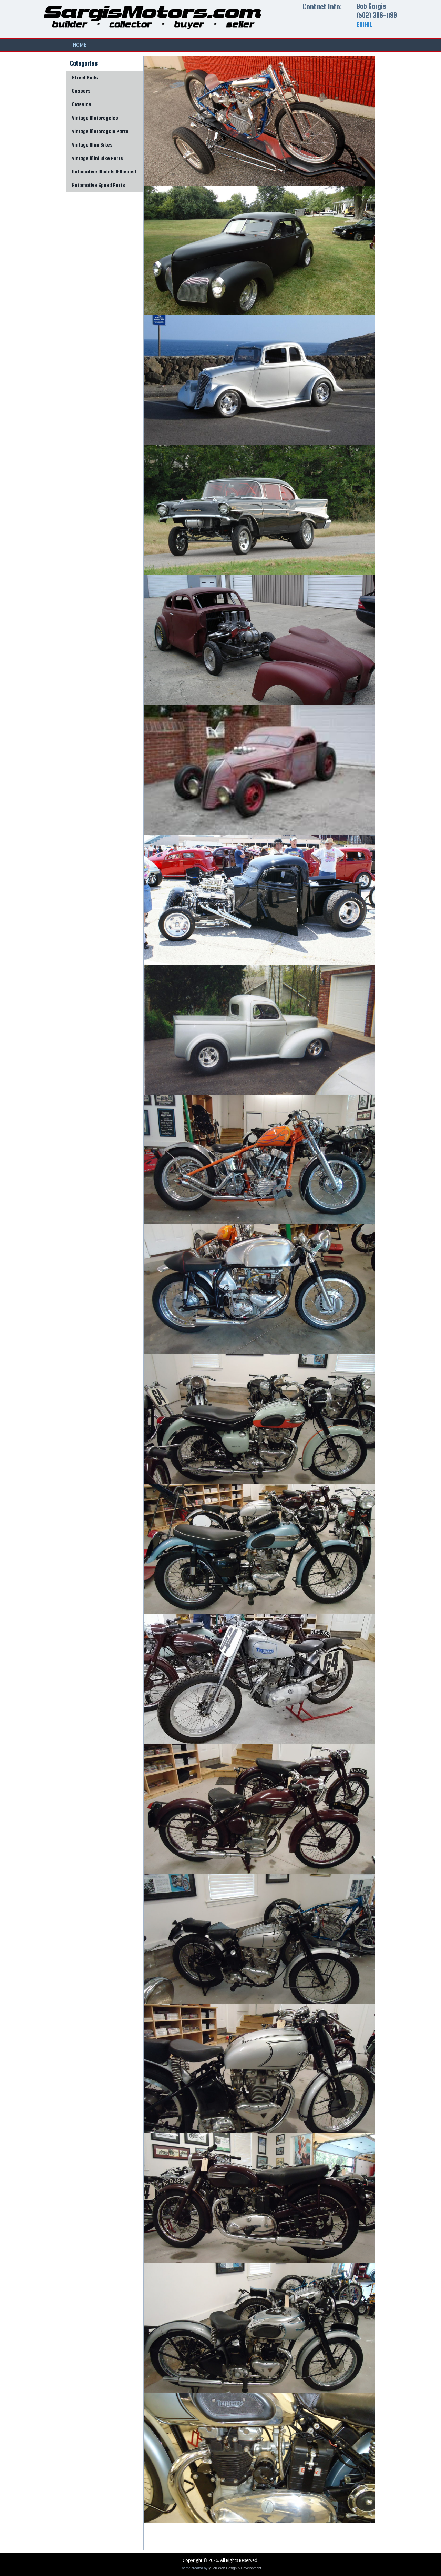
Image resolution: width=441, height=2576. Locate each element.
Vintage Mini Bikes (92, 145)
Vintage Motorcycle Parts (100, 131)
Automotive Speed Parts (98, 185)
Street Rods (85, 77)
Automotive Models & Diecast (104, 171)
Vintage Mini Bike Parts (97, 158)
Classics (81, 104)
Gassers (81, 91)
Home (79, 45)
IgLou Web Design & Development (234, 2568)
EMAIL (364, 24)
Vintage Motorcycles (95, 118)
